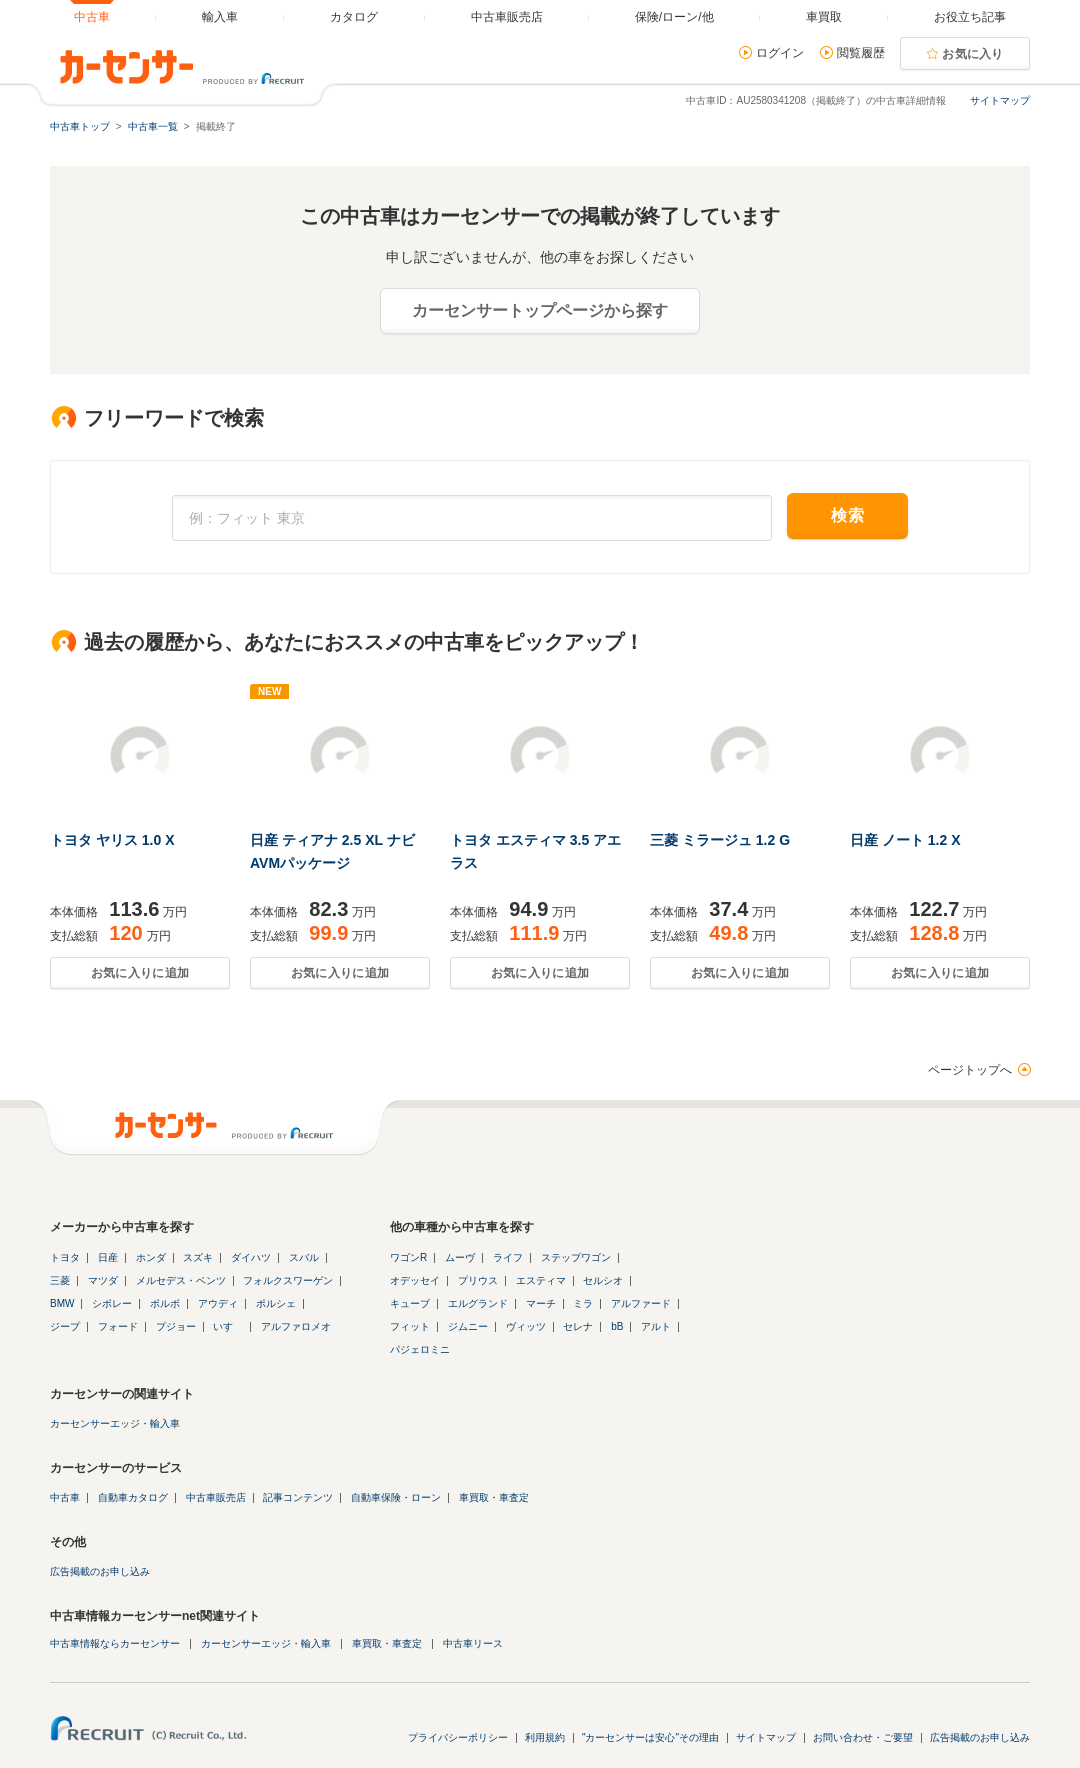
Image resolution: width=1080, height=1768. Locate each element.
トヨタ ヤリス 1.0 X (112, 840)
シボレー (112, 1303)
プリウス (478, 1280)
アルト (656, 1326)
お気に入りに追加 (140, 973)
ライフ (508, 1257)
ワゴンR (408, 1257)
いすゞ (228, 1326)
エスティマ (541, 1280)
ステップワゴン (576, 1257)
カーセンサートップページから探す (540, 310)
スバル (304, 1257)
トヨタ (65, 1257)
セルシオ (603, 1280)
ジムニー (468, 1326)
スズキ (198, 1257)
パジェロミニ (420, 1349)
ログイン (780, 53)
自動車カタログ (133, 1497)
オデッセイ (415, 1280)
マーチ (541, 1303)
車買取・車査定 (494, 1497)
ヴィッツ (526, 1326)
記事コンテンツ (298, 1497)
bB (617, 1326)
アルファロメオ (296, 1326)
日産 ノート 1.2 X (905, 840)
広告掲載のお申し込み (100, 1571)
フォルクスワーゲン (288, 1280)
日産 (108, 1257)
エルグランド (478, 1303)
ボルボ (165, 1303)
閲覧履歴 (861, 53)
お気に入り (973, 54)
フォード (118, 1326)
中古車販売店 (216, 1497)
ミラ (583, 1303)
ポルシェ (276, 1303)
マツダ (103, 1280)
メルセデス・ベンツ (181, 1280)
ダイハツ (251, 1257)
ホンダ (151, 1257)
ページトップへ (970, 1070)
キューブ (410, 1303)
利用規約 (545, 1737)
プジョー (176, 1326)
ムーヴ (460, 1257)
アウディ (218, 1303)
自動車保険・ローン (396, 1497)
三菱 (60, 1280)
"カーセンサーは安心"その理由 (650, 1737)
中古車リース (473, 1643)
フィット (410, 1326)
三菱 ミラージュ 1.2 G (720, 840)
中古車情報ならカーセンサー (115, 1643)
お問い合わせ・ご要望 (863, 1737)
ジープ (65, 1326)
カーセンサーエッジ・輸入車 (115, 1423)
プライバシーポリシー (458, 1737)
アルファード (641, 1303)
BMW (62, 1303)
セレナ (578, 1326)
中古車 (65, 1497)
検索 (847, 515)
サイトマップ (1000, 100)
